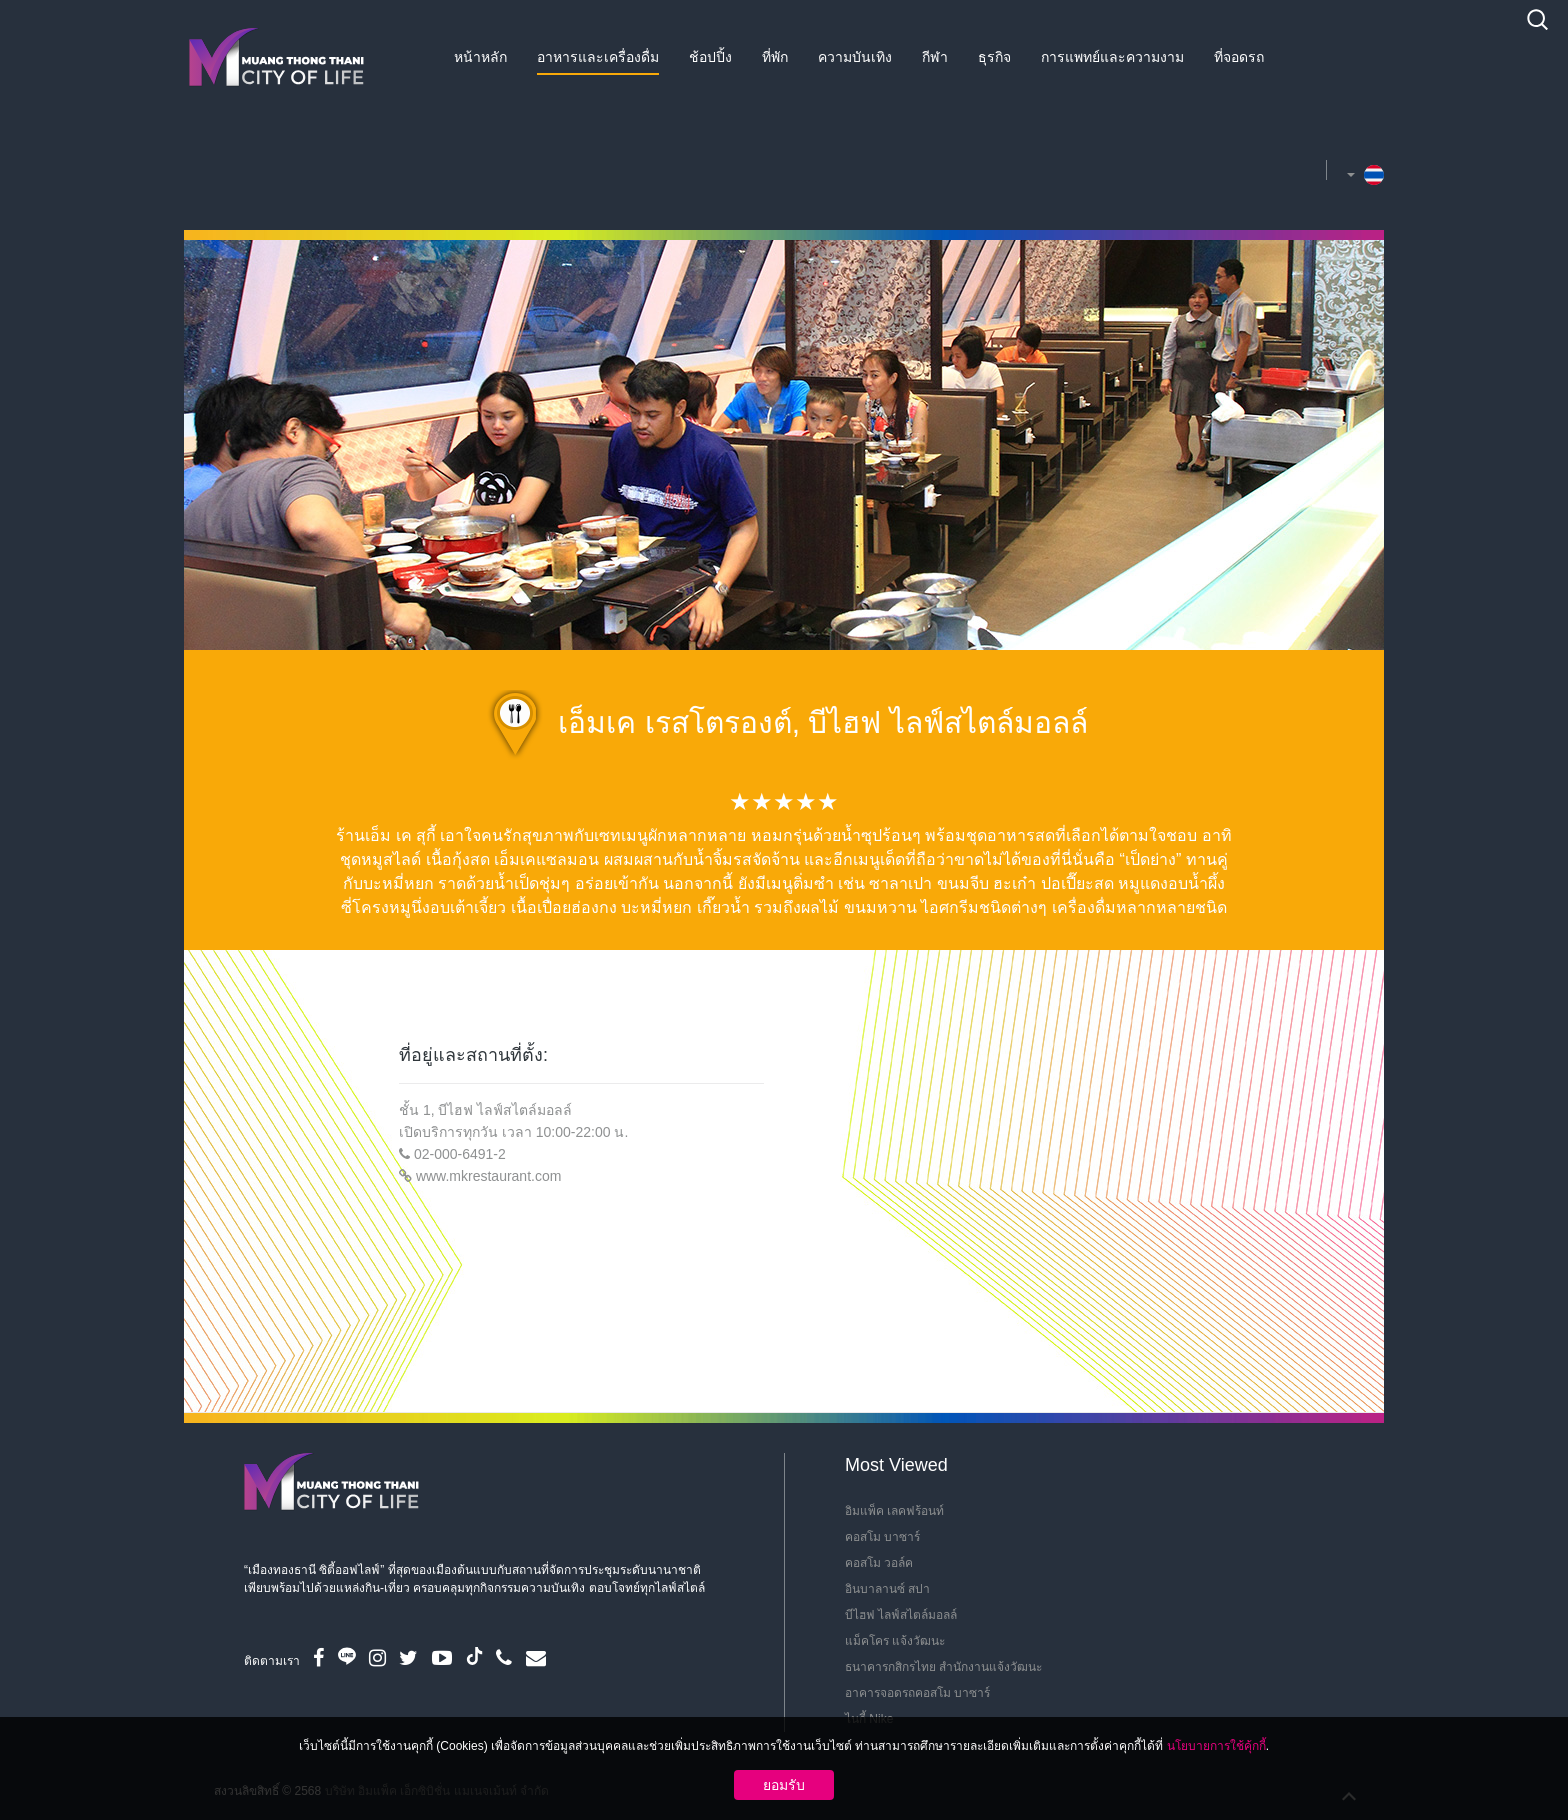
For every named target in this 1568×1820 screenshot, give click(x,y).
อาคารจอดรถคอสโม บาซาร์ (917, 1693)
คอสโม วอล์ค (879, 1563)
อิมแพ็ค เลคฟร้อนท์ (894, 1511)
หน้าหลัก (480, 57)
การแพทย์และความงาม (1112, 57)
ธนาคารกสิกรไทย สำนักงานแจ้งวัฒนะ (943, 1667)
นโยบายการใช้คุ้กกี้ (1216, 1746)
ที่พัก (775, 57)
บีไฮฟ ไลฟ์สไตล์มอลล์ (901, 1615)
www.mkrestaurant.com (488, 1176)
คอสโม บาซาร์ (882, 1537)
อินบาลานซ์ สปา (887, 1589)
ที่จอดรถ (1239, 57)
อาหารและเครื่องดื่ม (598, 57)
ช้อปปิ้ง (710, 57)
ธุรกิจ (994, 57)
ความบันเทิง (855, 57)
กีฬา (935, 57)
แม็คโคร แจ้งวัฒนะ (895, 1641)
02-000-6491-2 (460, 1154)
